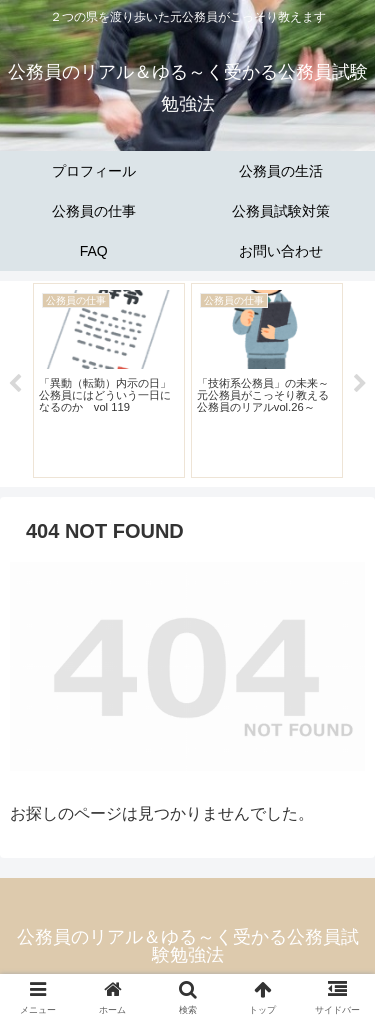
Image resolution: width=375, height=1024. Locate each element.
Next (360, 384)
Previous (15, 384)
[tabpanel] (109, 380)
